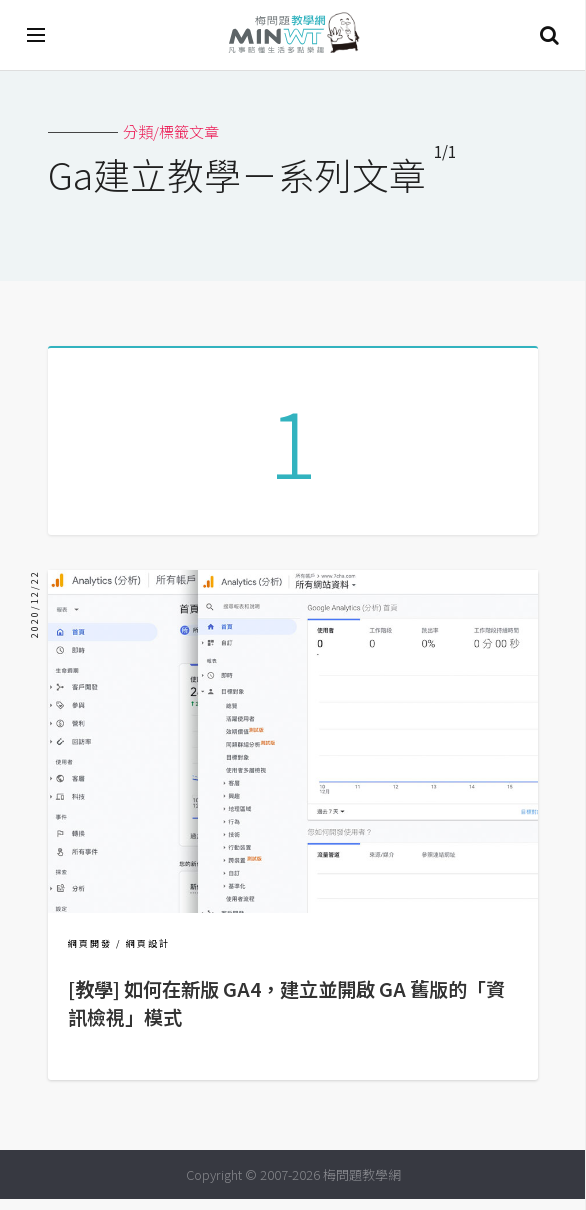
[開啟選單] (37, 35)
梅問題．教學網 (293, 35)
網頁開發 (90, 954)
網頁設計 (148, 954)
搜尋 (549, 35)
